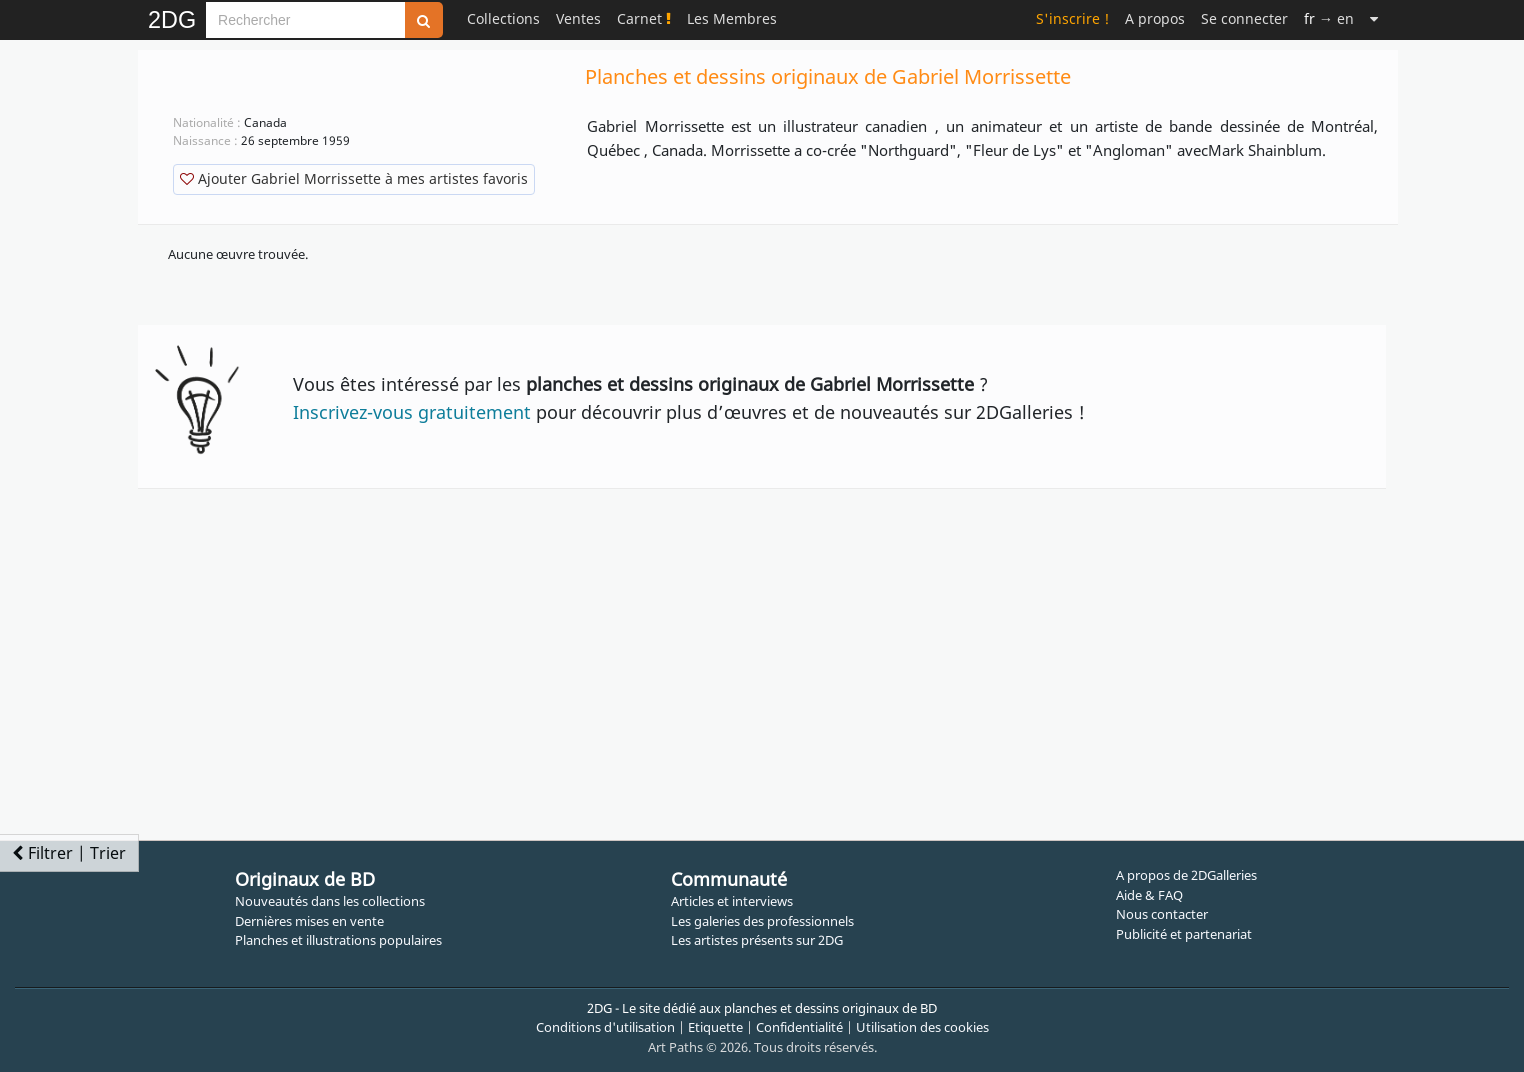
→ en (1329, 18)
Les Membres (732, 18)
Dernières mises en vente (309, 921)
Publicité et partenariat (1184, 934)
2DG (172, 20)
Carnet (644, 18)
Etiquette (715, 1027)
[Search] (305, 20)
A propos (1155, 18)
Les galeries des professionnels (762, 921)
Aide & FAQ (1149, 895)
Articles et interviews (732, 901)
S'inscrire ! (1072, 18)
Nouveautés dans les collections (330, 901)
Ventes (578, 18)
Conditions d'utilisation (605, 1027)
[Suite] (1374, 18)
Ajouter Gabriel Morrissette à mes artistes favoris (354, 178)
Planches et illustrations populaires (338, 940)
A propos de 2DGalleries (1186, 875)
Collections (503, 18)
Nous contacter (1162, 914)
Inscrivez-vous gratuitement (412, 412)
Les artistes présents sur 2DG (757, 940)
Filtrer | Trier (69, 853)
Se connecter (1244, 18)
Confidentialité (799, 1027)
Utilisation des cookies (922, 1027)
